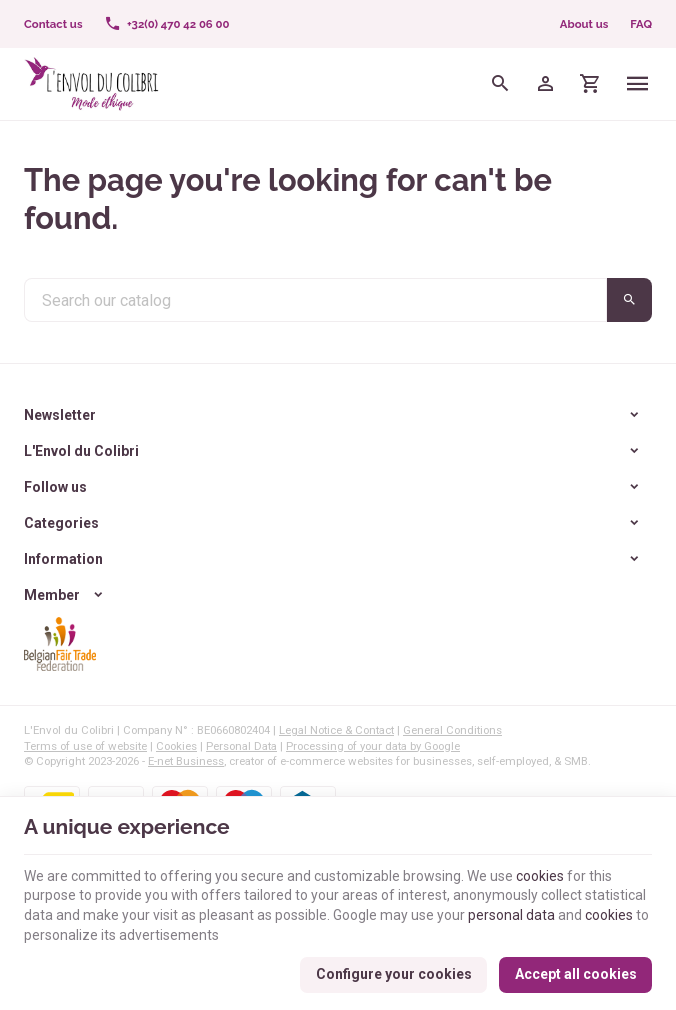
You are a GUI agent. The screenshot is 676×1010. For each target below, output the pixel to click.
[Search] (500, 84)
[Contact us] (53, 24)
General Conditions (452, 730)
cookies (540, 876)
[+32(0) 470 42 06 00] (166, 24)
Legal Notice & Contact (336, 730)
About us (584, 24)
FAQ (641, 24)
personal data (511, 915)
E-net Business (186, 761)
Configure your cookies (394, 974)
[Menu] (638, 84)
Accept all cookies (576, 974)
